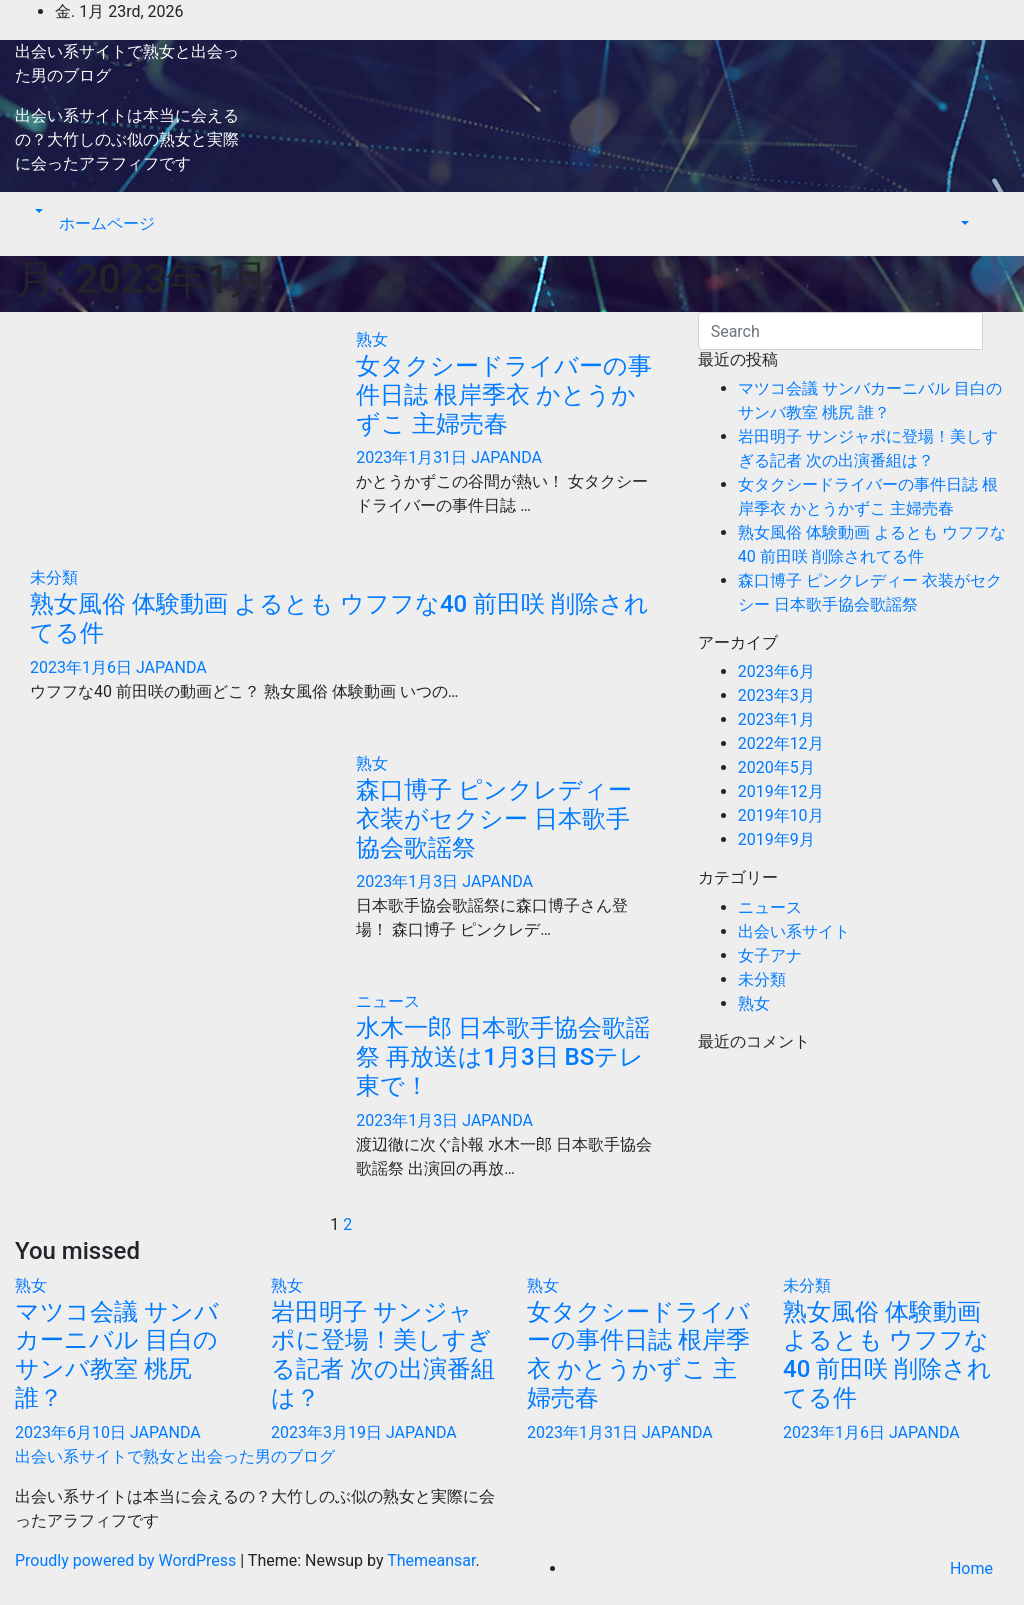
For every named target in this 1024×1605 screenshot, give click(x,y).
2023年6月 (776, 671)
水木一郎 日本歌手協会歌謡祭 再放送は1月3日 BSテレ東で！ (503, 1057)
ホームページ (107, 223)
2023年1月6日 (83, 667)
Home (971, 1568)
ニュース (388, 1001)
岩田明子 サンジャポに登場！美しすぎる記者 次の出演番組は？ (383, 1355)
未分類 (54, 577)
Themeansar (431, 1560)
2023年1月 (776, 719)
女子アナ (770, 955)
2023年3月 (776, 695)
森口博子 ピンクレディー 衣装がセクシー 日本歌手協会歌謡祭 (494, 819)
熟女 (372, 339)
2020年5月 (776, 767)
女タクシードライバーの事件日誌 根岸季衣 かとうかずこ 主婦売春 (504, 395)
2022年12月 (781, 743)
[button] (37, 211)
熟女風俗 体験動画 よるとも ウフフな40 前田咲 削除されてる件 (887, 1355)
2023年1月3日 (409, 881)
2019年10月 (781, 815)
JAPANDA (506, 457)
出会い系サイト (794, 931)
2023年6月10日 (72, 1432)
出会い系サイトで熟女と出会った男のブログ (175, 1456)
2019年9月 (776, 839)
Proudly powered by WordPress (127, 1560)
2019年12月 (781, 791)
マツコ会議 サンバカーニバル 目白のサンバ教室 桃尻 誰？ (117, 1355)
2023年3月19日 (328, 1432)
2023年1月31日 (413, 457)
